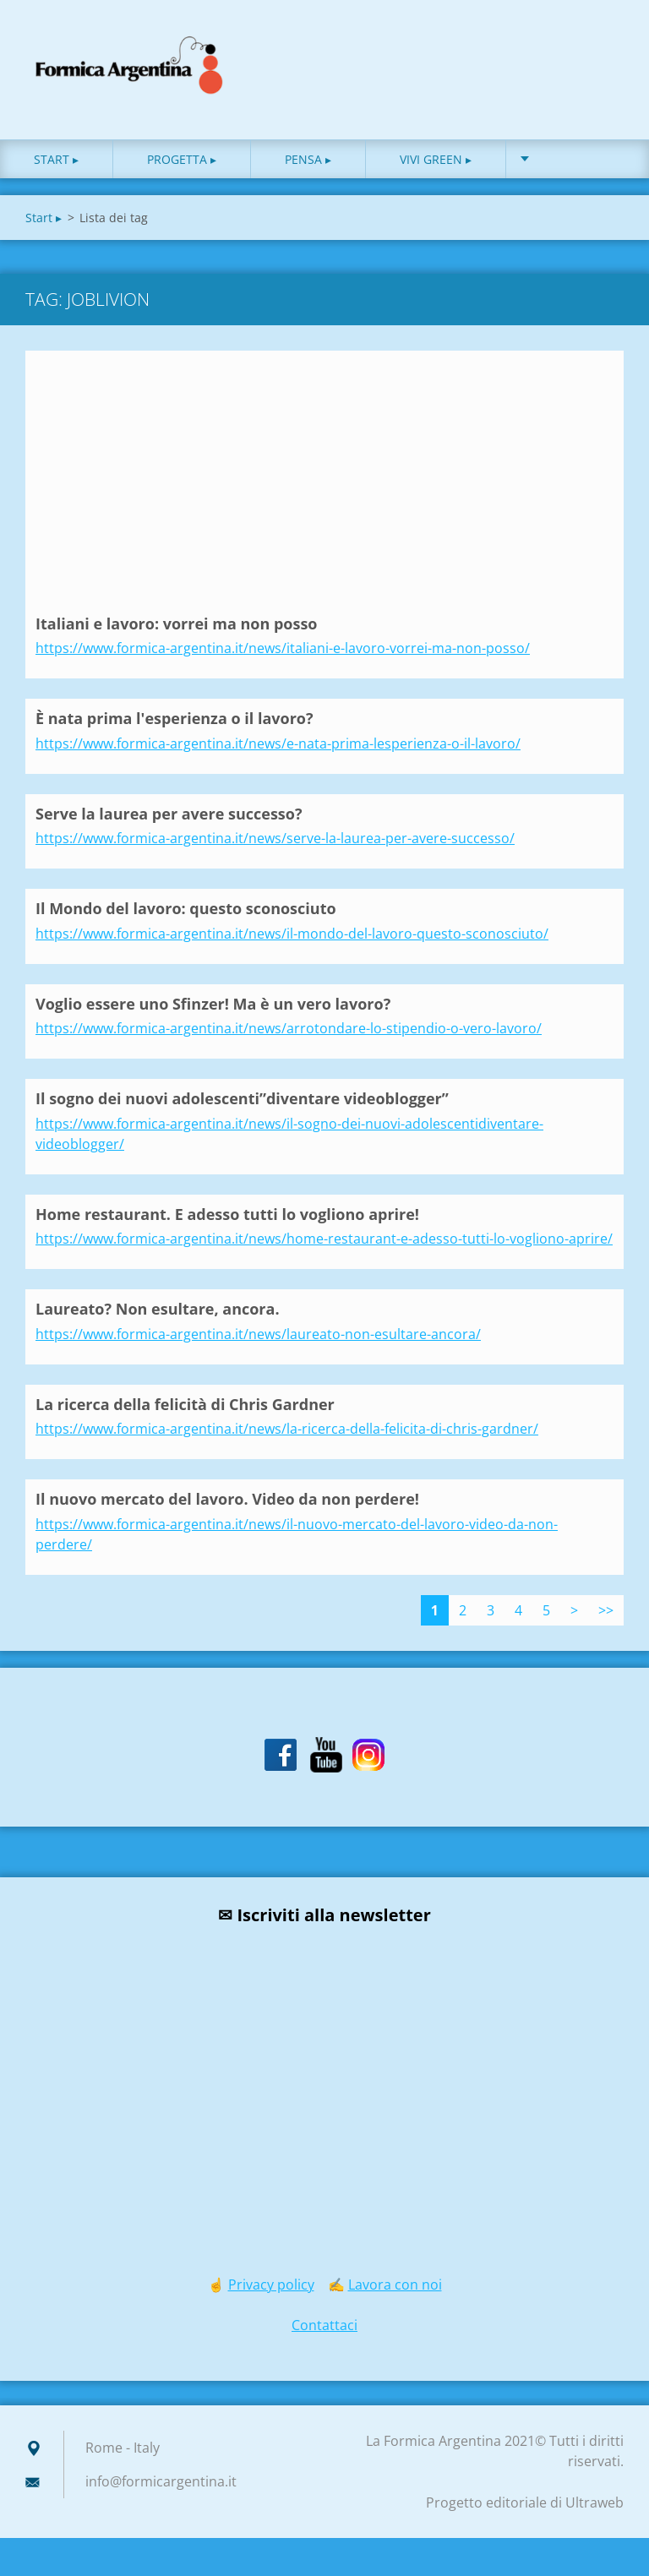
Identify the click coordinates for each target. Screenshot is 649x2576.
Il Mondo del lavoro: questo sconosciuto (185, 908)
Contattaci (324, 2325)
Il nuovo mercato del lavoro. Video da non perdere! (227, 1499)
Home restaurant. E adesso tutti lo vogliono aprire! (227, 1214)
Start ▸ (56, 159)
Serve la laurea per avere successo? (169, 813)
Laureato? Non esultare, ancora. (157, 1309)
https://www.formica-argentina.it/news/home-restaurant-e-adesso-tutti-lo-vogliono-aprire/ (324, 1238)
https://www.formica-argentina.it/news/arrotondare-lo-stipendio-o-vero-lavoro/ (288, 1028)
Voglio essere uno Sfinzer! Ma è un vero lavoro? (212, 1004)
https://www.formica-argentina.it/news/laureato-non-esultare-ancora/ (258, 1334)
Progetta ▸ (181, 159)
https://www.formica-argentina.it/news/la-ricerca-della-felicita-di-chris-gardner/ (286, 1428)
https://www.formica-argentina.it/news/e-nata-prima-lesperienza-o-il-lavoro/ (278, 743)
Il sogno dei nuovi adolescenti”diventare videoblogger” (242, 1098)
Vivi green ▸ (436, 159)
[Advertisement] (324, 487)
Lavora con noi (395, 2284)
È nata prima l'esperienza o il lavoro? (174, 718)
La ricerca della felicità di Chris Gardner (185, 1404)
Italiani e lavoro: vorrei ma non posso (176, 623)
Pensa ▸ (308, 159)
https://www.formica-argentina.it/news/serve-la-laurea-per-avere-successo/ (275, 838)
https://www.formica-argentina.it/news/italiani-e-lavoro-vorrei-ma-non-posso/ (282, 648)
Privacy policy (271, 2284)
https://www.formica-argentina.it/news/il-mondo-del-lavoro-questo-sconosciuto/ (291, 933)
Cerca (605, 49)
